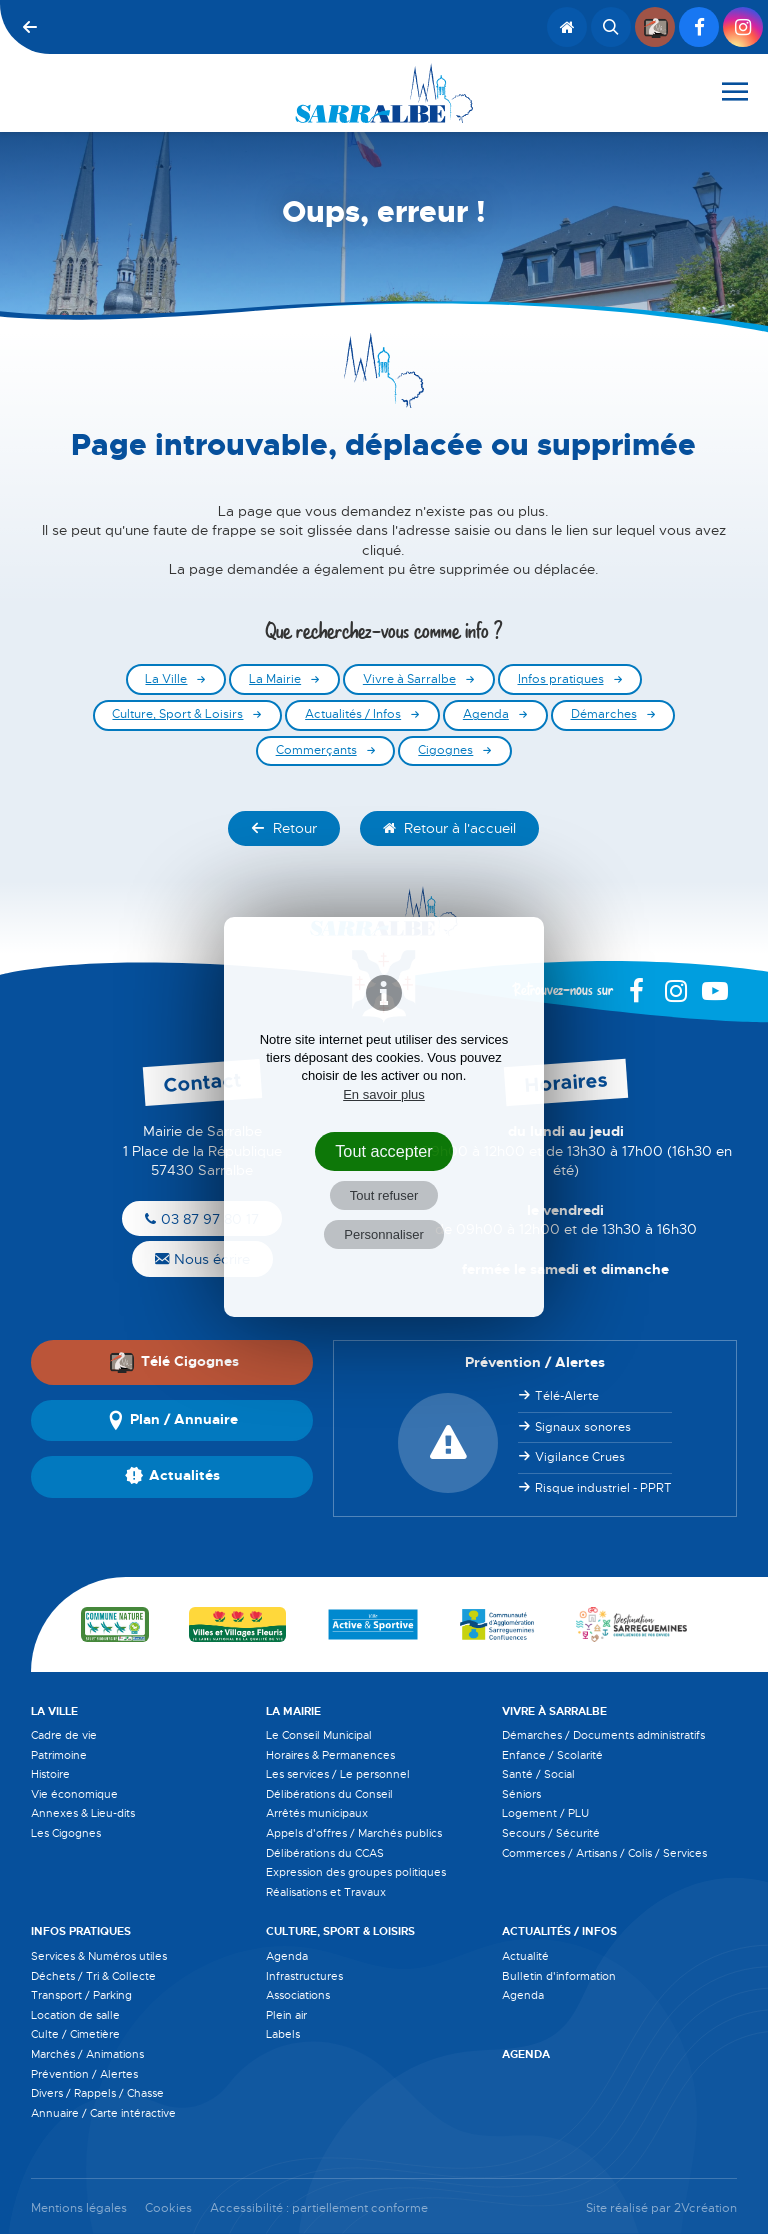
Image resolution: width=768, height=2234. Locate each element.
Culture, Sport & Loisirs (177, 714)
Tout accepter (384, 1151)
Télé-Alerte (567, 1396)
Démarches (604, 714)
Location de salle (75, 2015)
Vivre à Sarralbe (409, 679)
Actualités (172, 1477)
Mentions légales (79, 2208)
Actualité (525, 1956)
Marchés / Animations (87, 2054)
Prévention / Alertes (84, 2074)
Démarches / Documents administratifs (603, 1735)
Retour (284, 828)
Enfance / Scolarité (552, 1755)
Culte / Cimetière (75, 2034)
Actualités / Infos (353, 714)
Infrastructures (304, 1976)
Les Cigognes (66, 1833)
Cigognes (445, 750)
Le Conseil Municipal (319, 1735)
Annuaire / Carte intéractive (103, 2113)
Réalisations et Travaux (326, 1892)
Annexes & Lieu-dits (83, 1813)
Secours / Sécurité (551, 1833)
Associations (298, 1995)
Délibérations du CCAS (325, 1853)
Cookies (168, 2208)
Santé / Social (538, 1774)
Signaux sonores (583, 1427)
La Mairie (275, 679)
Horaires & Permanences (330, 1755)
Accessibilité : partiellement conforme (319, 2208)
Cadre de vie (64, 1735)
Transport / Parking (81, 1995)
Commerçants (316, 750)
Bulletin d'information (559, 1976)
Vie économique (74, 1794)
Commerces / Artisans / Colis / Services (604, 1853)
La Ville (166, 679)
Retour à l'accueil (449, 828)
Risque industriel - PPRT (603, 1488)
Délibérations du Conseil (329, 1794)
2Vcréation (705, 2208)
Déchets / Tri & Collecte (93, 1976)
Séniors (521, 1794)
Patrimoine (59, 1755)
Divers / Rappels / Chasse (97, 2093)
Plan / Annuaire (172, 1421)
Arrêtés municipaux (317, 1813)
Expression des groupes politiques (356, 1872)
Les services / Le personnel (338, 1774)
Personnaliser (384, 1234)
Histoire (50, 1774)
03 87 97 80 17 (202, 1219)
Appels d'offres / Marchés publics (354, 1833)
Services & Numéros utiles (99, 1956)
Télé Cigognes (174, 1362)
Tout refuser (384, 1195)
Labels (283, 2034)
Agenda (486, 714)
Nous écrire (202, 1259)
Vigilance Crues (580, 1457)
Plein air (286, 2015)
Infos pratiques (561, 679)
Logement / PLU (545, 1813)
